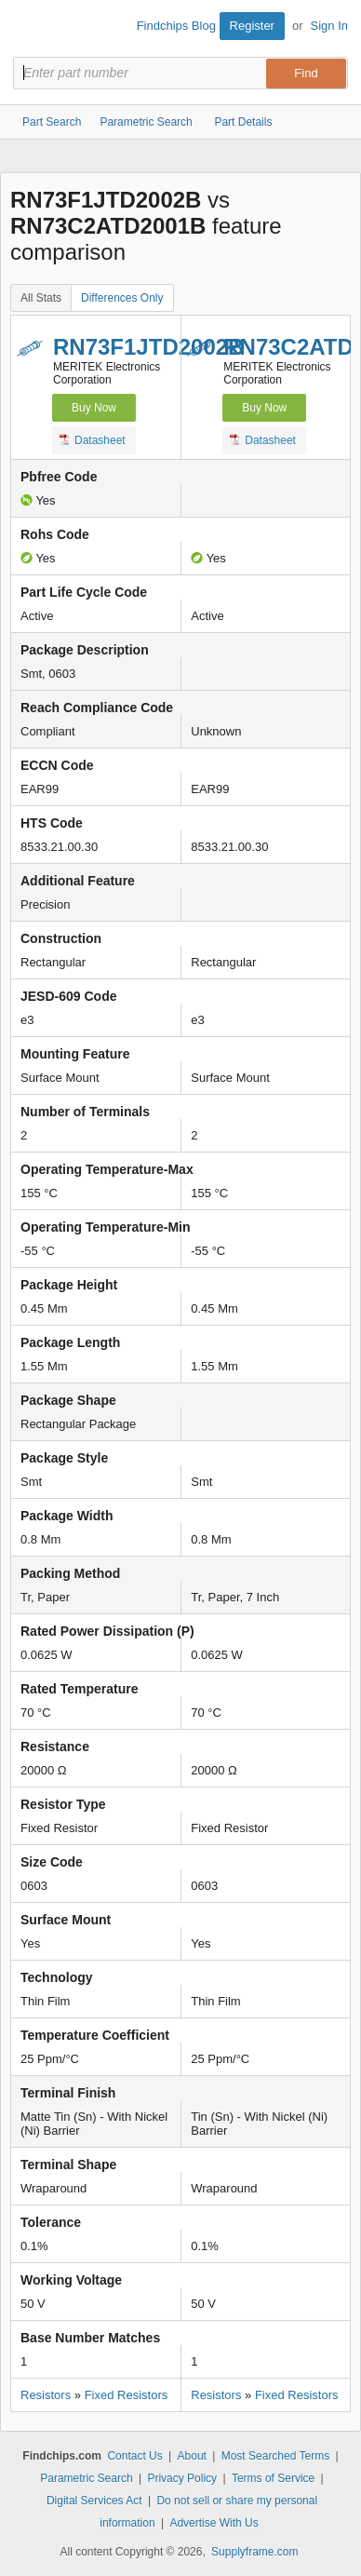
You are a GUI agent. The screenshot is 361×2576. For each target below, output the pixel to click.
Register (252, 26)
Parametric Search (86, 2478)
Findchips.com (29, 29)
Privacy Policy (182, 2478)
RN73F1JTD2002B (148, 346)
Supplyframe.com (254, 2551)
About (192, 2455)
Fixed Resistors (126, 2395)
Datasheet (93, 439)
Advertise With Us (213, 2522)
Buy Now (94, 407)
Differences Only (122, 297)
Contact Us (134, 2455)
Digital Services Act (94, 2500)
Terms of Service (273, 2478)
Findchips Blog (176, 26)
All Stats (40, 297)
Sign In (329, 26)
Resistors (45, 2395)
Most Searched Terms (275, 2455)
